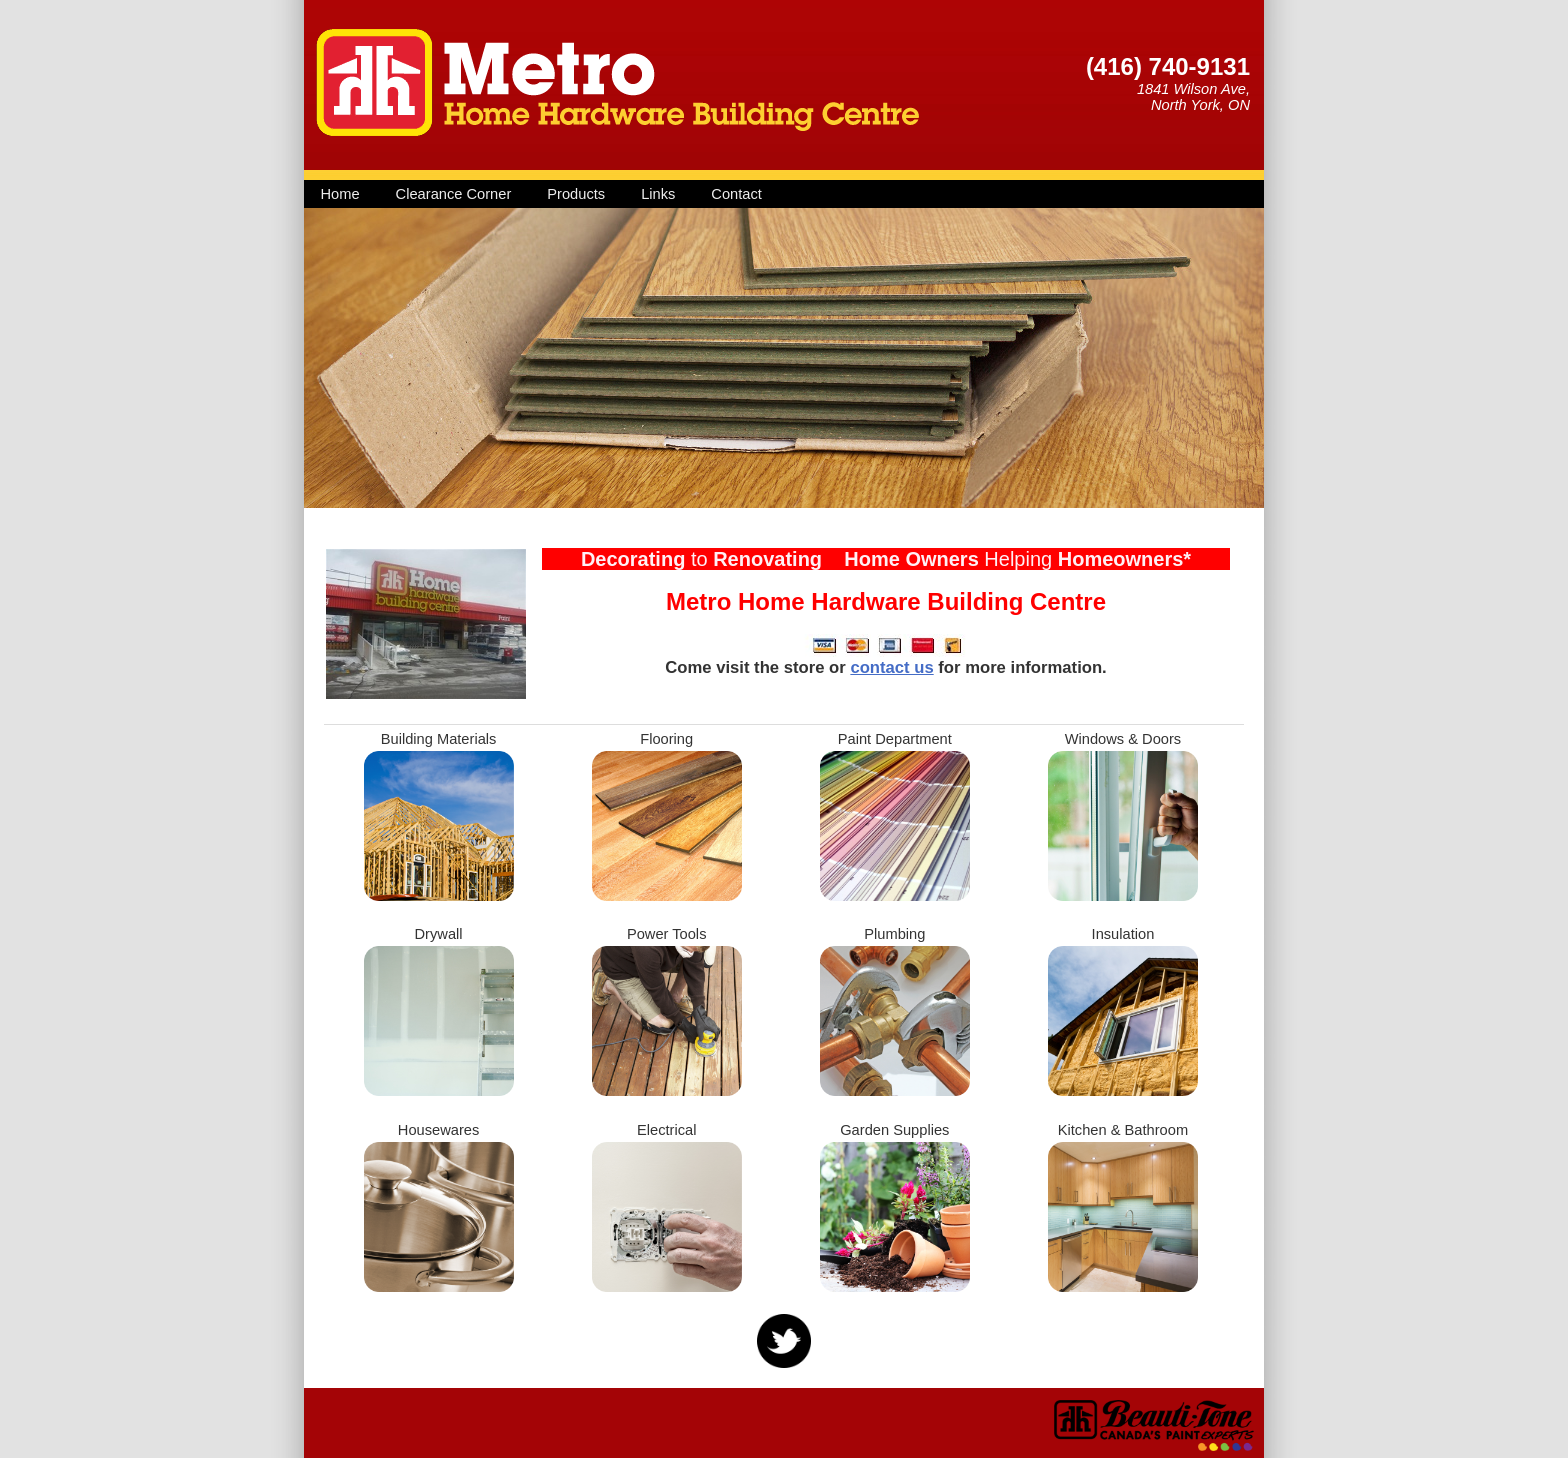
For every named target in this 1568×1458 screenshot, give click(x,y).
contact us (891, 667)
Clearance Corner (454, 194)
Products (576, 194)
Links (658, 194)
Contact (736, 194)
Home (340, 194)
